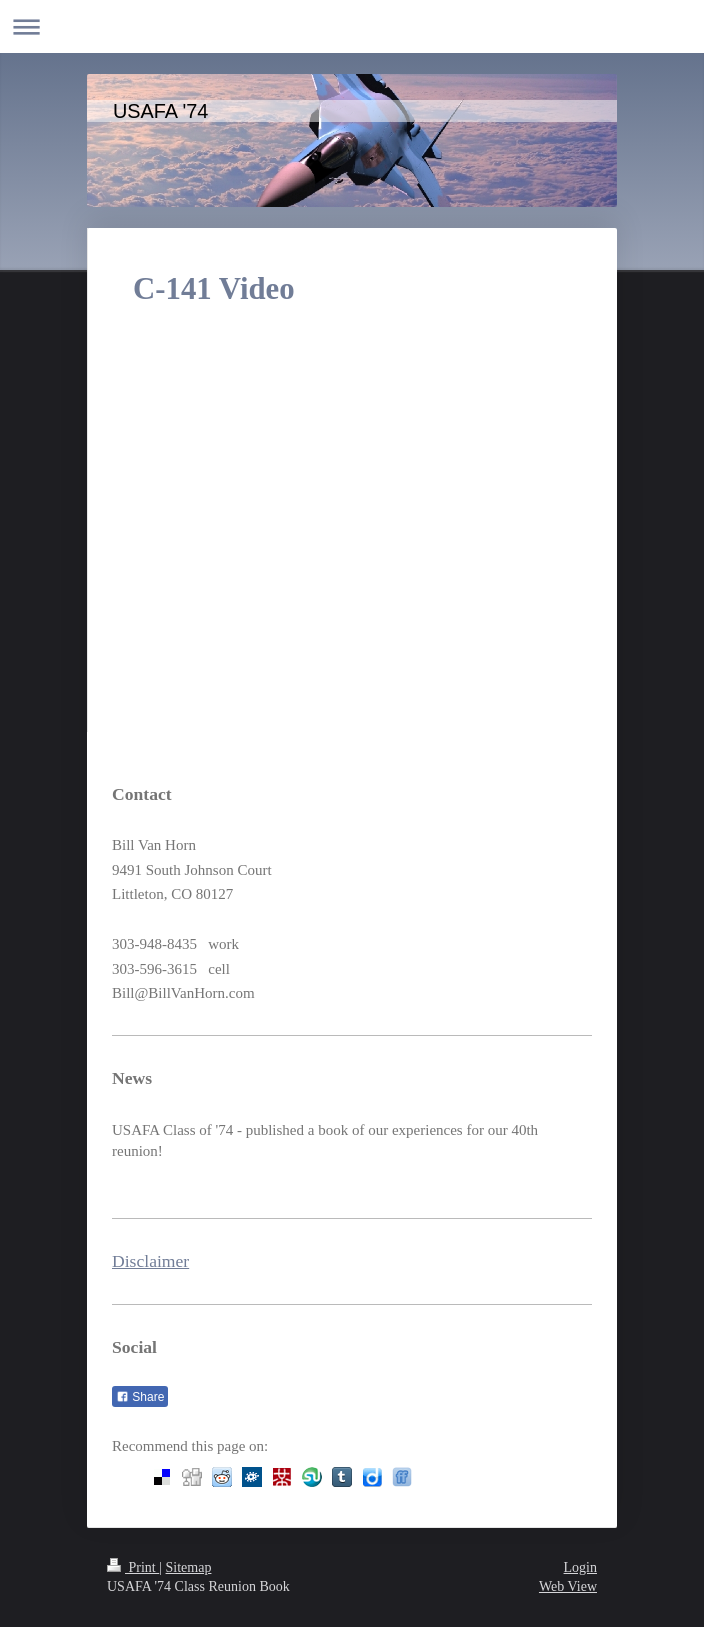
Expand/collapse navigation (352, 26)
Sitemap (189, 1567)
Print (133, 1567)
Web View (568, 1586)
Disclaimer (150, 1261)
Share (140, 1397)
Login (580, 1567)
